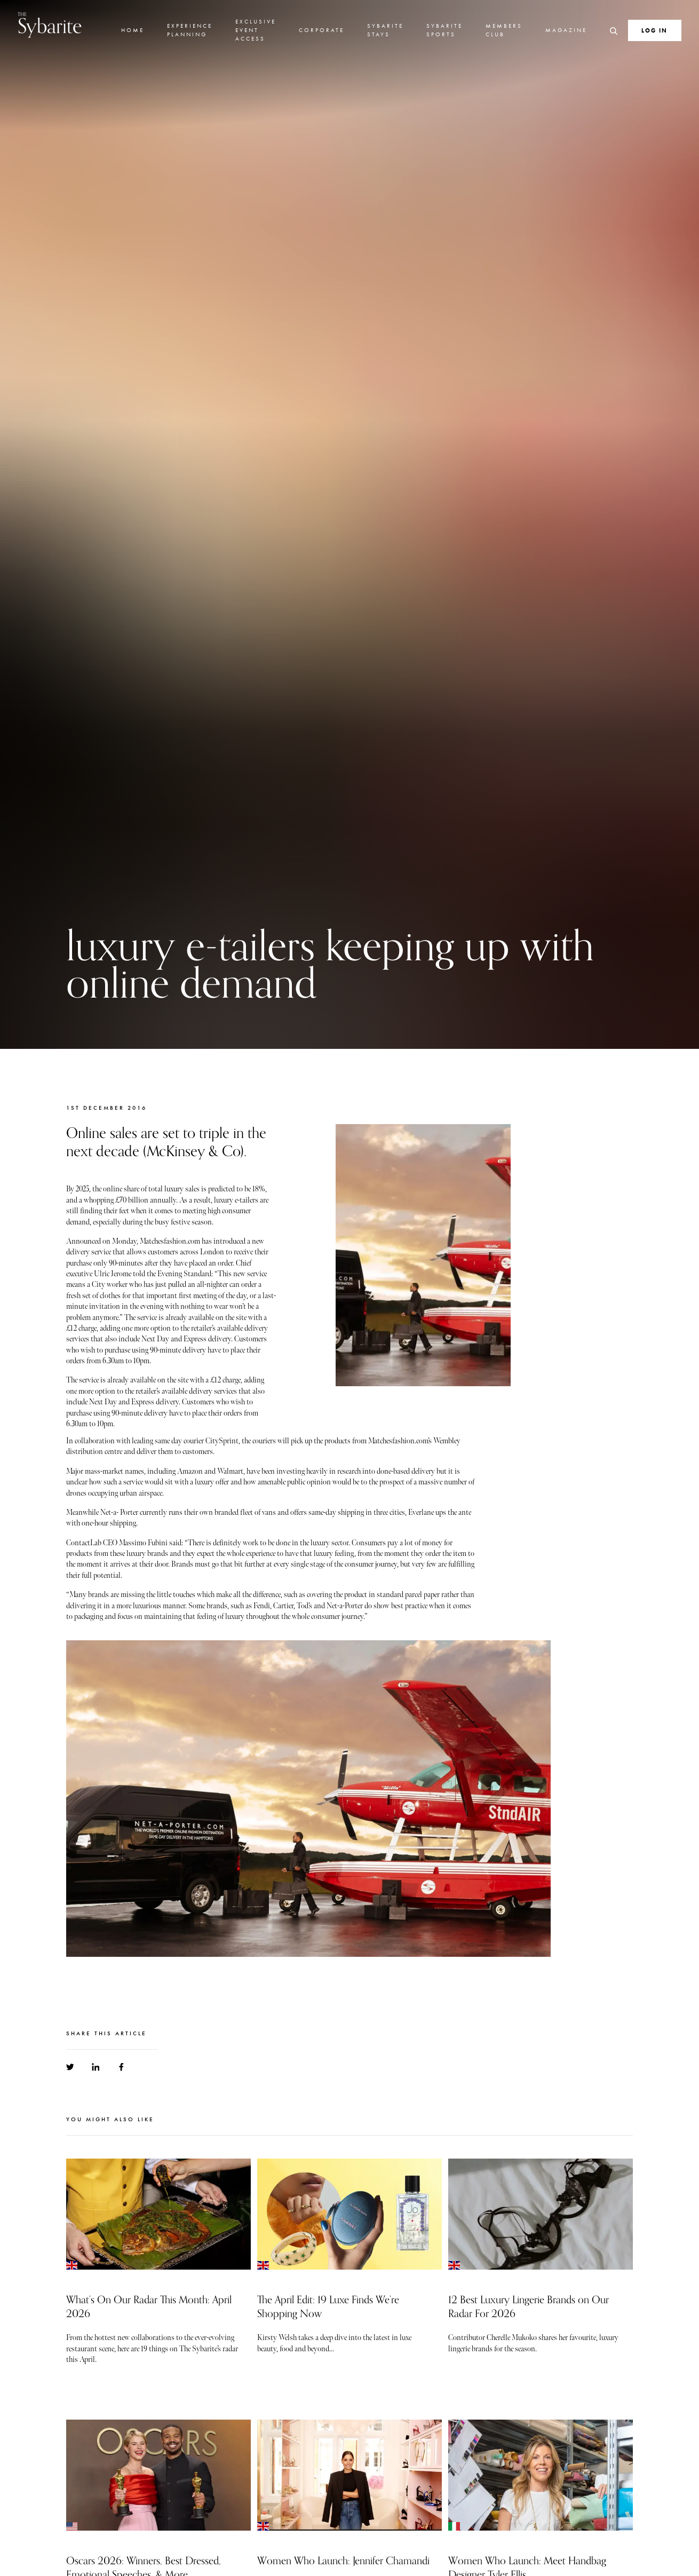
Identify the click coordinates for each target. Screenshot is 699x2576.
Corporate (321, 30)
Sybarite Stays (385, 30)
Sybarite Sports (444, 30)
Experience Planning (189, 30)
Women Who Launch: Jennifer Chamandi (343, 2561)
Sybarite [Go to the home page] (50, 24)
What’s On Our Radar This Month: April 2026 (149, 2306)
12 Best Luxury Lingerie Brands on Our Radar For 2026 (528, 2306)
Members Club (504, 30)
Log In (654, 30)
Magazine (566, 30)
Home (132, 30)
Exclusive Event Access (255, 30)
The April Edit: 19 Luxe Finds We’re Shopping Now (328, 2306)
